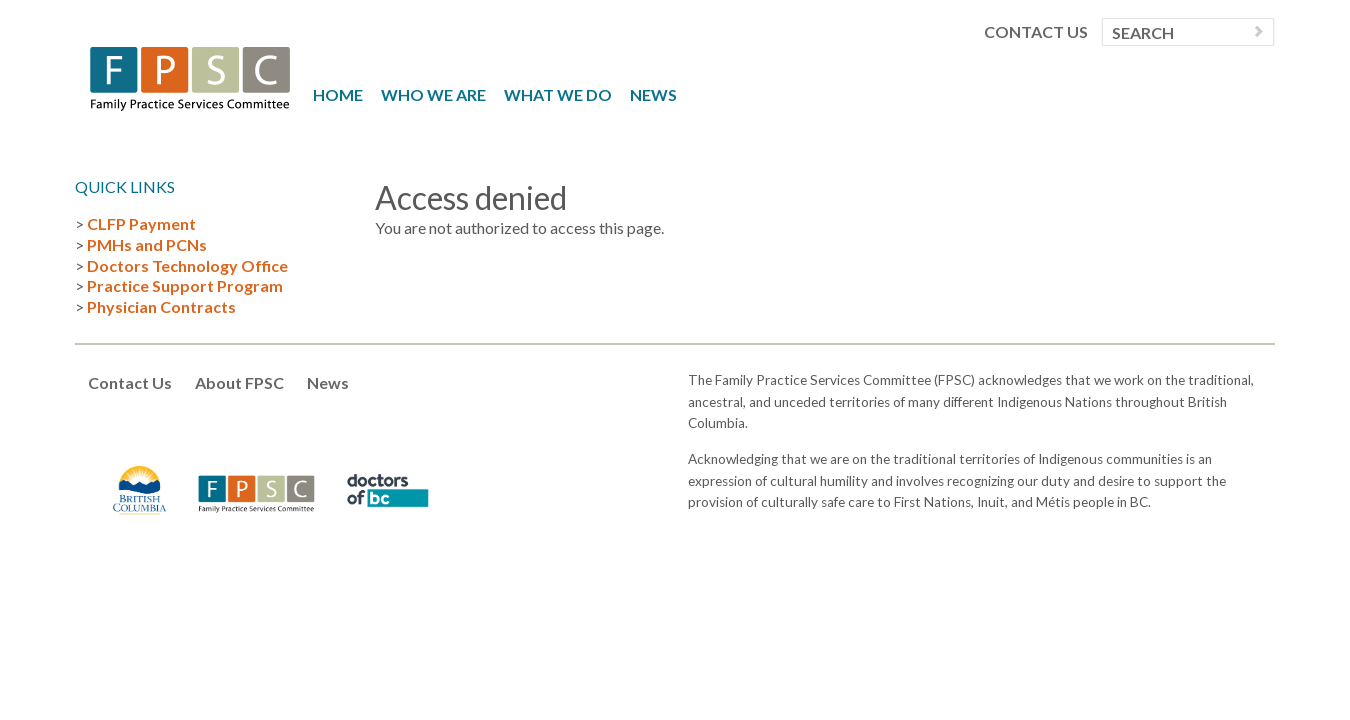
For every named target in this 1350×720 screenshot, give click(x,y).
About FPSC (239, 382)
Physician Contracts (161, 306)
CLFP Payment (141, 223)
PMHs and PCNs (147, 244)
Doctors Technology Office (187, 265)
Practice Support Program (185, 285)
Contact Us (1036, 32)
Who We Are (433, 94)
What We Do (558, 94)
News (653, 94)
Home (338, 94)
